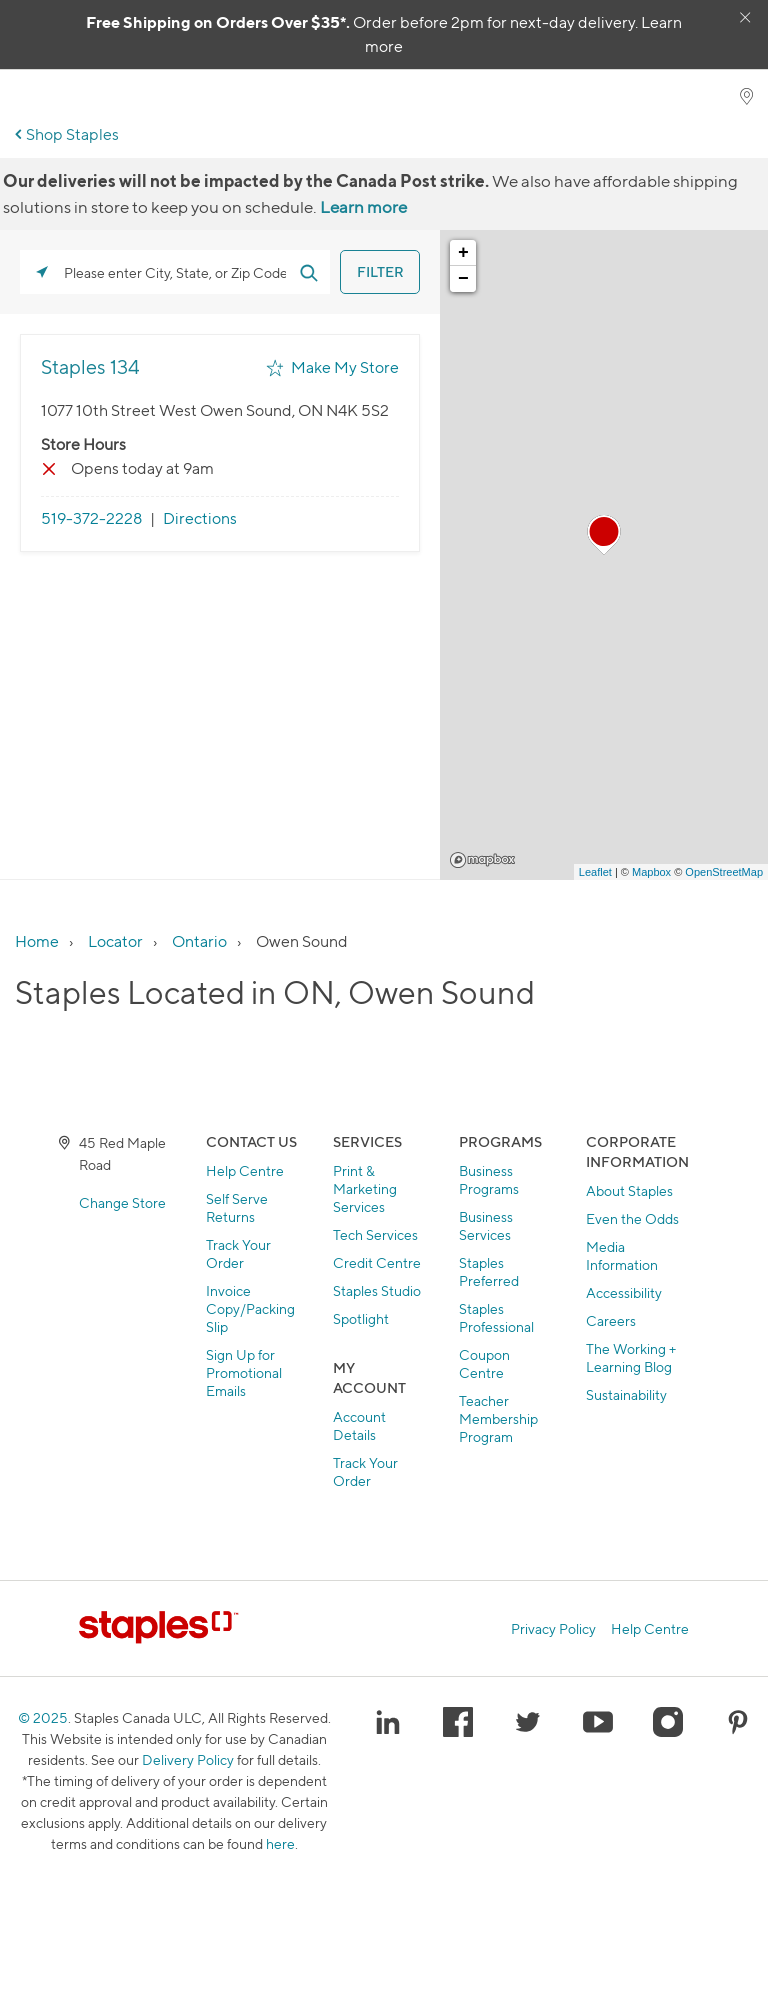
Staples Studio (377, 1290)
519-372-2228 (91, 518)
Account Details (359, 1425)
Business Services (486, 1225)
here (280, 1843)
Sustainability (626, 1394)
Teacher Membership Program (498, 1418)
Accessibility (624, 1292)
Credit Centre (377, 1262)
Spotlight (361, 1318)
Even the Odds (632, 1218)
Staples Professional (496, 1317)
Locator (115, 941)
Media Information (622, 1255)
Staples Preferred (489, 1271)
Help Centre (245, 1170)
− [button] (463, 279)
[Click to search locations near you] (42, 272)
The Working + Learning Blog (631, 1357)
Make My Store (345, 367)
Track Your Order (238, 1253)
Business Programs (489, 1179)
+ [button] (463, 253)
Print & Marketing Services (365, 1188)
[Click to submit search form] (308, 272)
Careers (611, 1320)
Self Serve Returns (237, 1207)
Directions (200, 518)
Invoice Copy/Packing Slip (250, 1308)
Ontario (199, 941)
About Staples (629, 1190)
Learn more (363, 207)
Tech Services (375, 1234)
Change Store (122, 1202)
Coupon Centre (484, 1363)
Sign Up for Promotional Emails (244, 1372)
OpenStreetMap (724, 872)
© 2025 (43, 1717)
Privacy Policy (553, 1629)
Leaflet (595, 872)
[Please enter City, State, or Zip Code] (175, 272)
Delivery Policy (188, 1759)
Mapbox (482, 860)
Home (37, 941)
